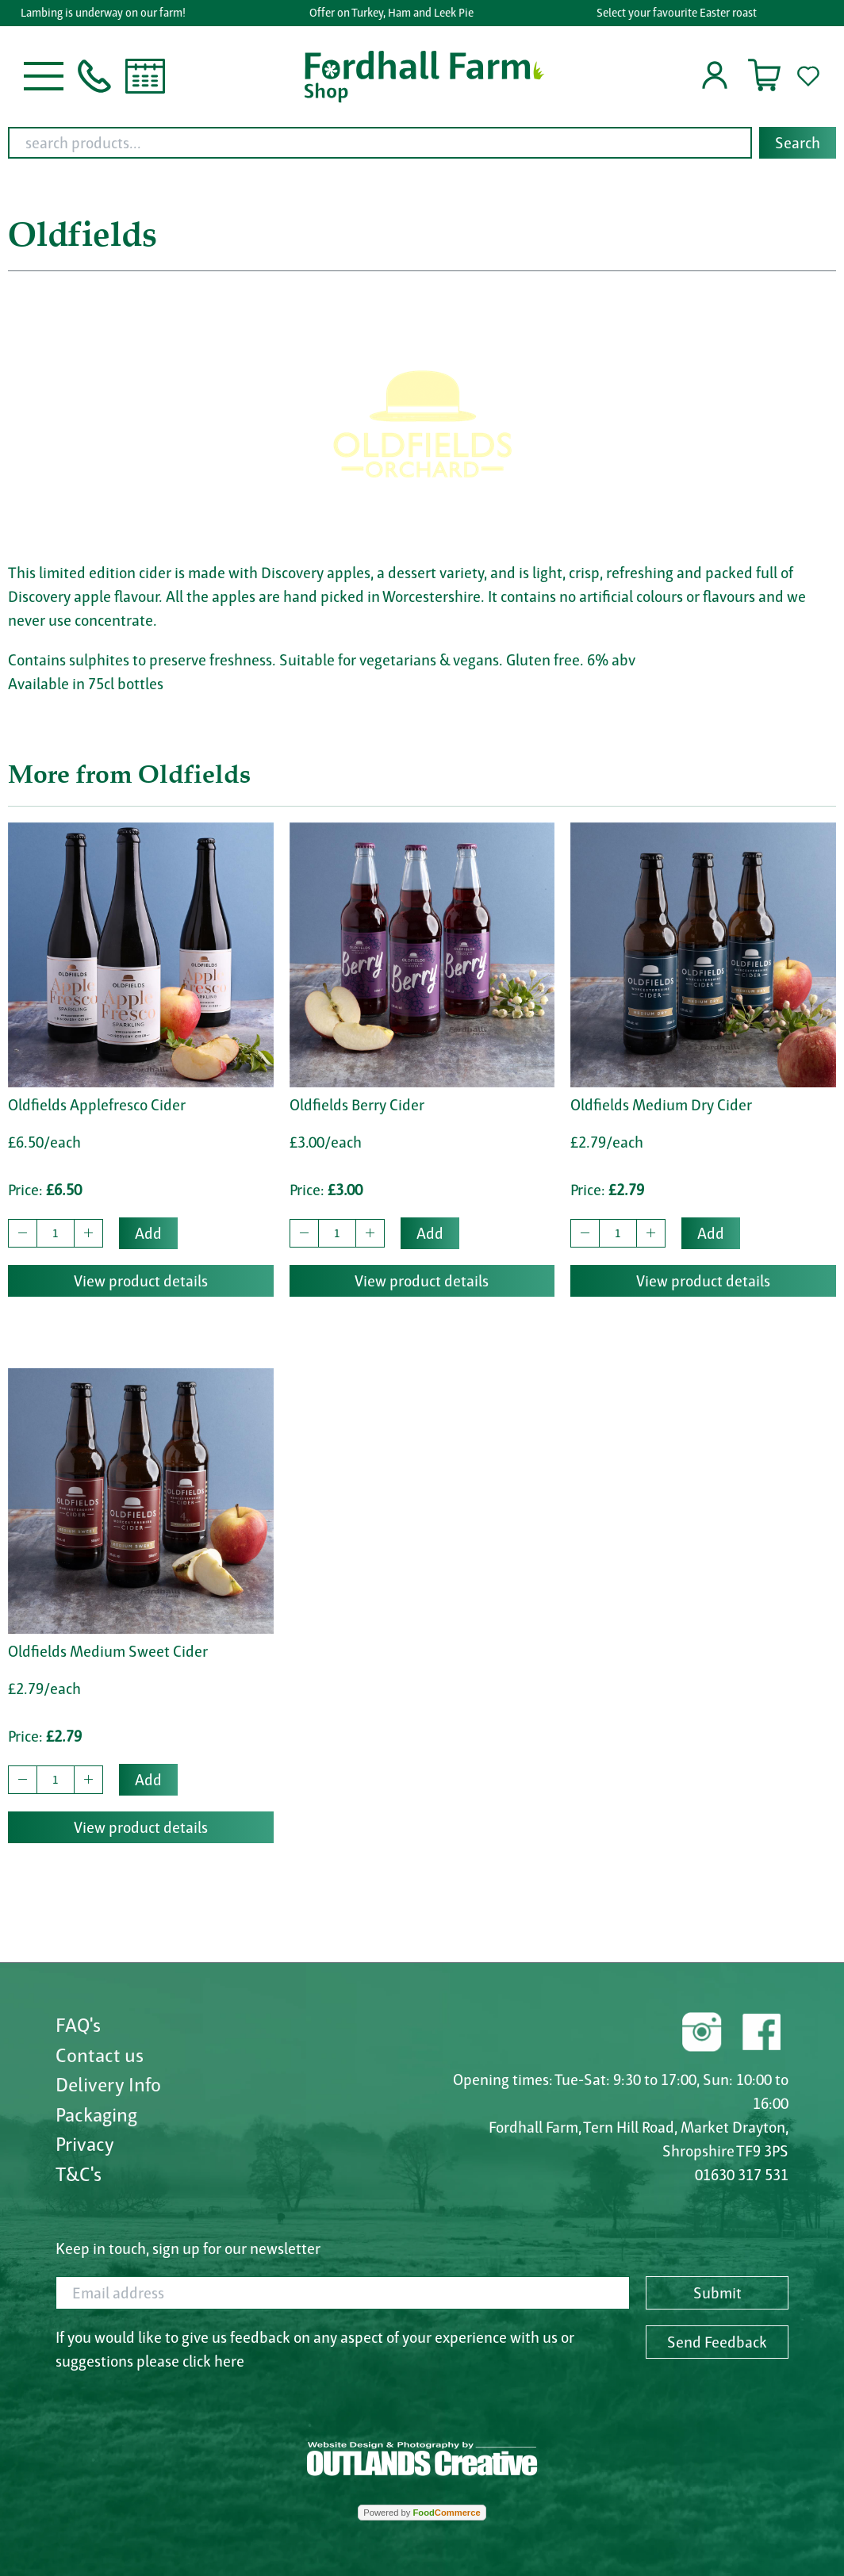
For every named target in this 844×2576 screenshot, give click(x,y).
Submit (717, 2292)
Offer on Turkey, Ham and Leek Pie (398, 13)
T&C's (79, 2174)
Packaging (96, 2114)
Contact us (100, 2055)
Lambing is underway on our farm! (110, 13)
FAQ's (78, 2025)
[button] (43, 74)
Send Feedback (717, 2342)
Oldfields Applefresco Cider (97, 1104)
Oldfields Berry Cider (357, 1104)
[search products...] (380, 143)
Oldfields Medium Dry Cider (661, 1104)
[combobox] (422, 143)
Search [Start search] (797, 142)
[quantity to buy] (55, 1233)
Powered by (421, 2512)
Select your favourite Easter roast (684, 13)
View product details (141, 1280)
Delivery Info (108, 2084)
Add (148, 1233)
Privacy (85, 2144)
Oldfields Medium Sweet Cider (108, 1651)
